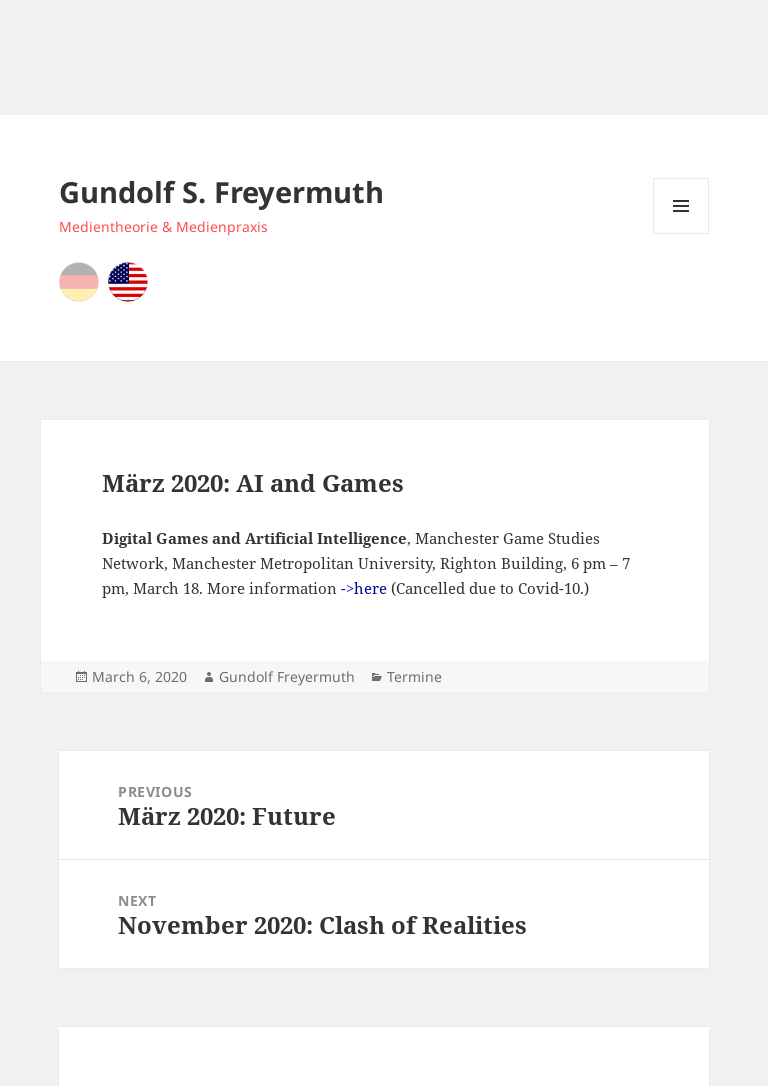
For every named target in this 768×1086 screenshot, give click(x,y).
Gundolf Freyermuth (287, 676)
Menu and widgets (681, 233)
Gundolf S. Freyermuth (221, 191)
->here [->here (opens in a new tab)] (364, 588)
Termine (414, 676)
